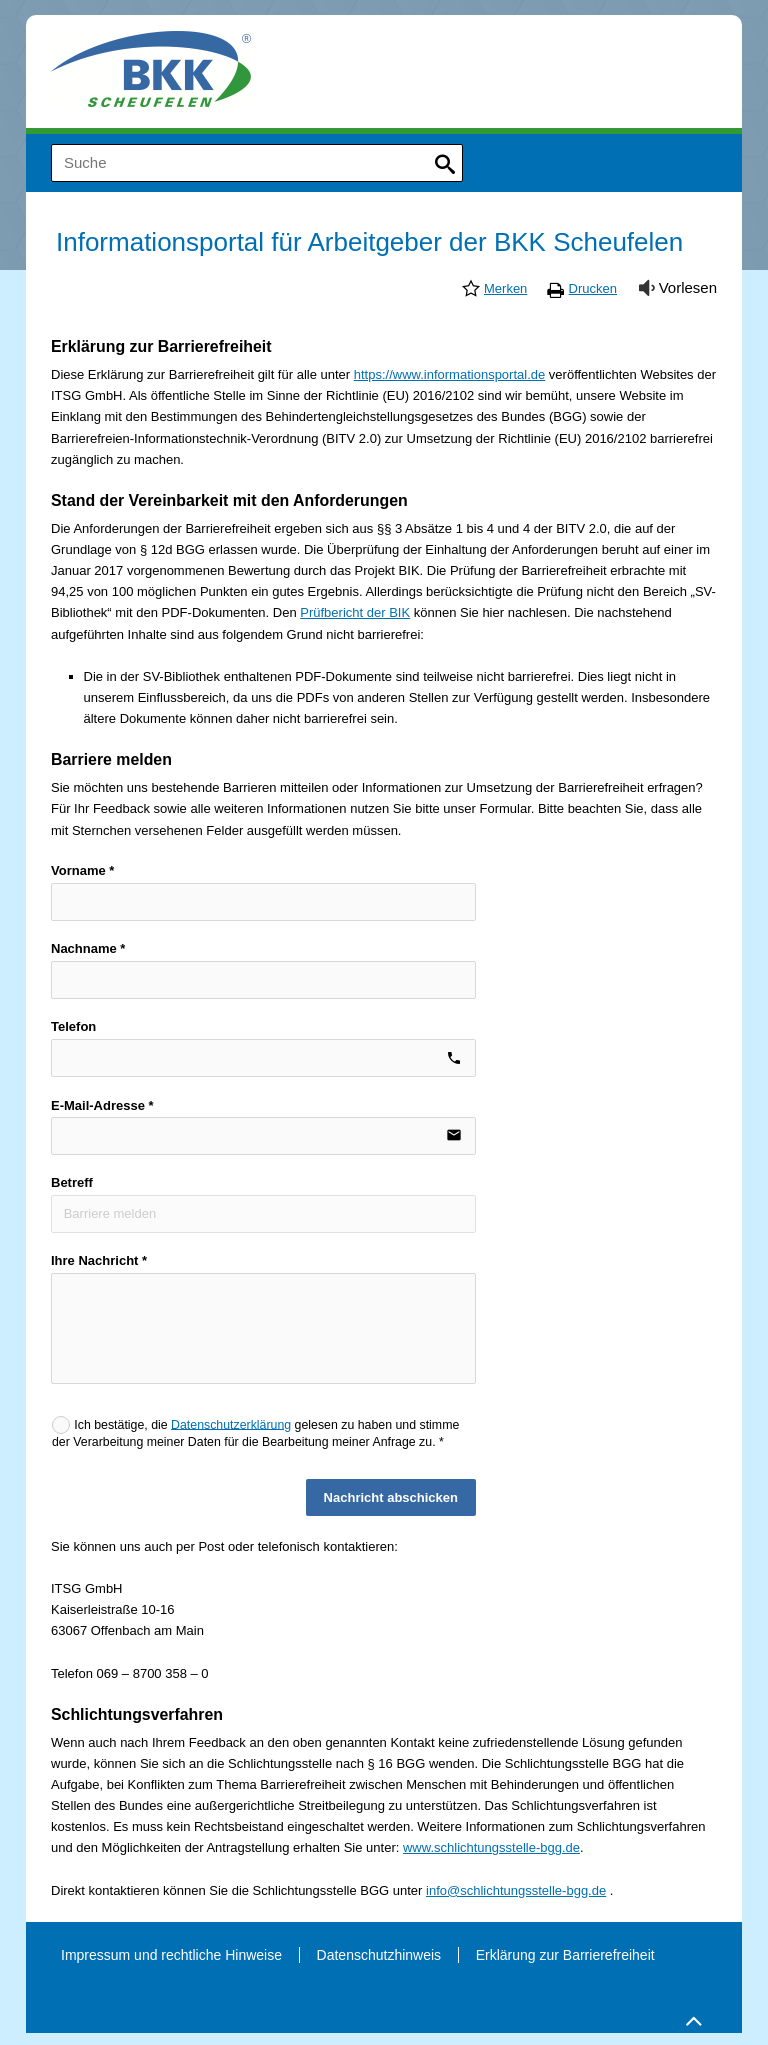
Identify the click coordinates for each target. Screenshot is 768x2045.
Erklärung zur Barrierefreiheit (565, 1955)
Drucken (593, 288)
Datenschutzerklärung (231, 1424)
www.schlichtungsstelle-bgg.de (491, 1847)
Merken (505, 288)
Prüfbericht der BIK (355, 612)
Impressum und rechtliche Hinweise (171, 1955)
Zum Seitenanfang (691, 2016)
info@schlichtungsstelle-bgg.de (516, 1890)
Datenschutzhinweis (379, 1955)
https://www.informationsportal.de (449, 374)
